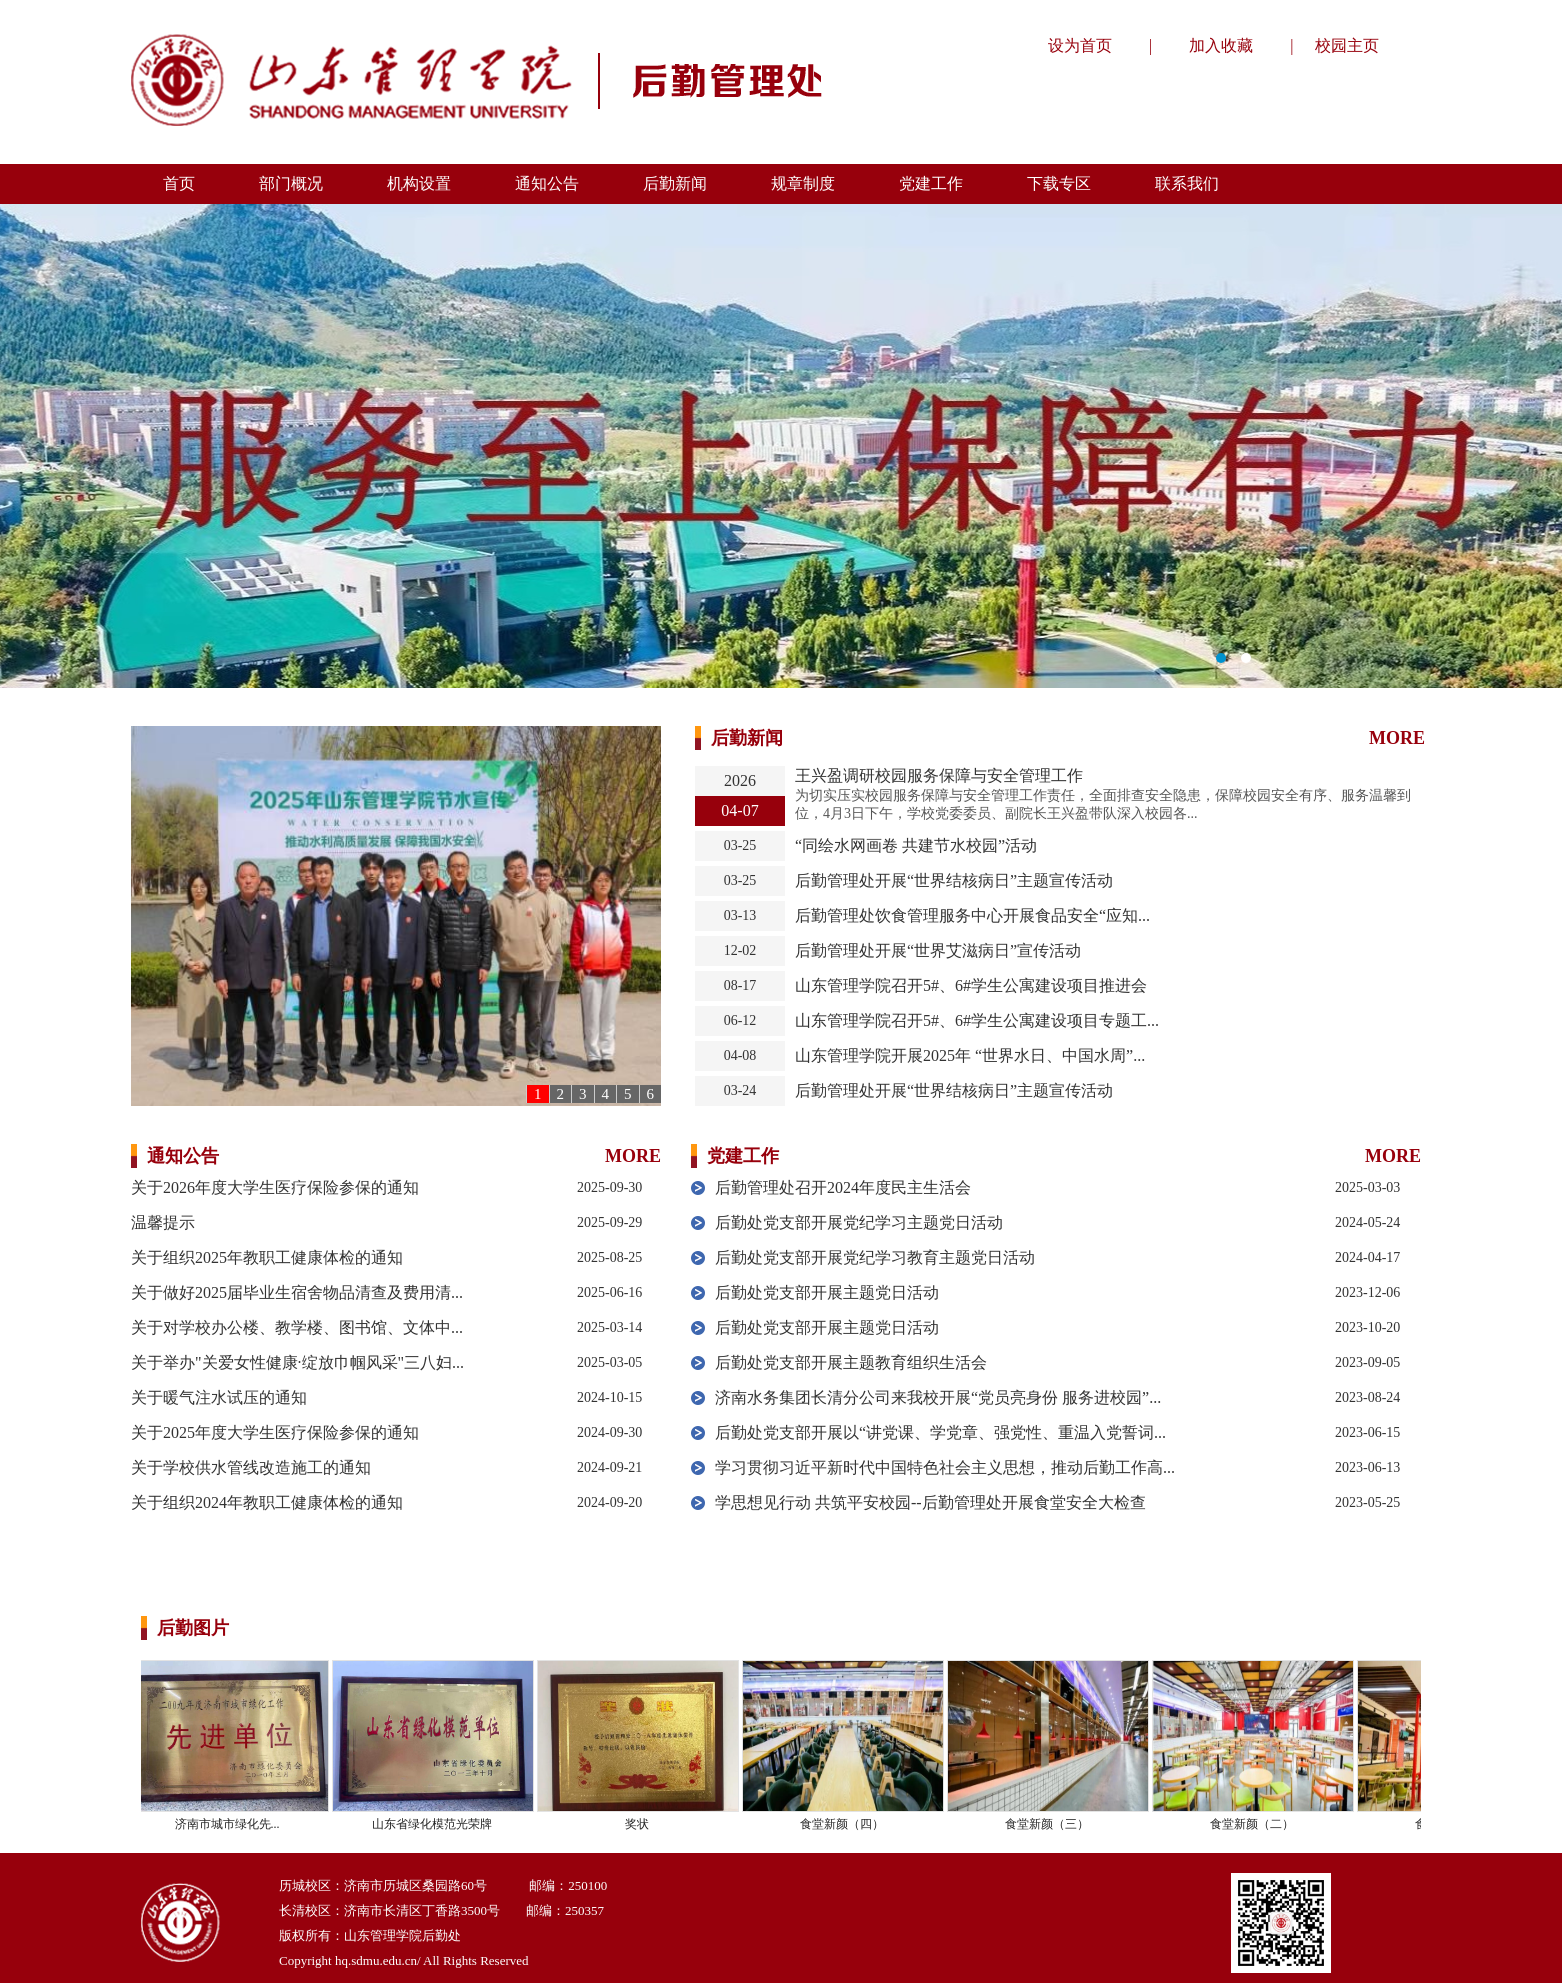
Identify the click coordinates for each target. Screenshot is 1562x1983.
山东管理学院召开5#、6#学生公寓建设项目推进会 (971, 985)
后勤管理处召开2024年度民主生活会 (843, 1187)
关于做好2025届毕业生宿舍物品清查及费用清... (297, 1292)
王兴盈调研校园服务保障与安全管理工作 (939, 775)
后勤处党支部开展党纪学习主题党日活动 (859, 1222)
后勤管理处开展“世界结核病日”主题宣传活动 (954, 880)
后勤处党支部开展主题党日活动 (827, 1292)
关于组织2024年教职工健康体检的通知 (267, 1502)
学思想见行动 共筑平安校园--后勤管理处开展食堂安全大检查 (930, 1502)
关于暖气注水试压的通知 (219, 1397)
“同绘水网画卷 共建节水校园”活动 (916, 845)
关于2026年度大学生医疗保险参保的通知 (275, 1187)
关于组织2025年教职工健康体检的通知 (267, 1257)
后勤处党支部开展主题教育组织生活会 (851, 1362)
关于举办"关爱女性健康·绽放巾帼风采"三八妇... (297, 1362)
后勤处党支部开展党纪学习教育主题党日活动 (875, 1257)
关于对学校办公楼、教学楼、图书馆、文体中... (297, 1327)
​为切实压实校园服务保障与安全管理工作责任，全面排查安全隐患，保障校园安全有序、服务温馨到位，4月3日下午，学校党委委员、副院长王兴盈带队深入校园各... (1103, 804)
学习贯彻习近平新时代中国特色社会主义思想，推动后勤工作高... (945, 1467)
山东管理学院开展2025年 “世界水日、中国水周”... (970, 1055)
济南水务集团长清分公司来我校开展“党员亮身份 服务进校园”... (938, 1397)
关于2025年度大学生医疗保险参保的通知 (275, 1432)
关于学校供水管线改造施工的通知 (251, 1467)
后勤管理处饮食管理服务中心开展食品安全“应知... (972, 915)
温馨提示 (163, 1222)
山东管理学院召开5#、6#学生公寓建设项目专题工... (977, 1020)
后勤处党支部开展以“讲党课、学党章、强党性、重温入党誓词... (940, 1432)
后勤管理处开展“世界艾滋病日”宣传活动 (938, 950)
